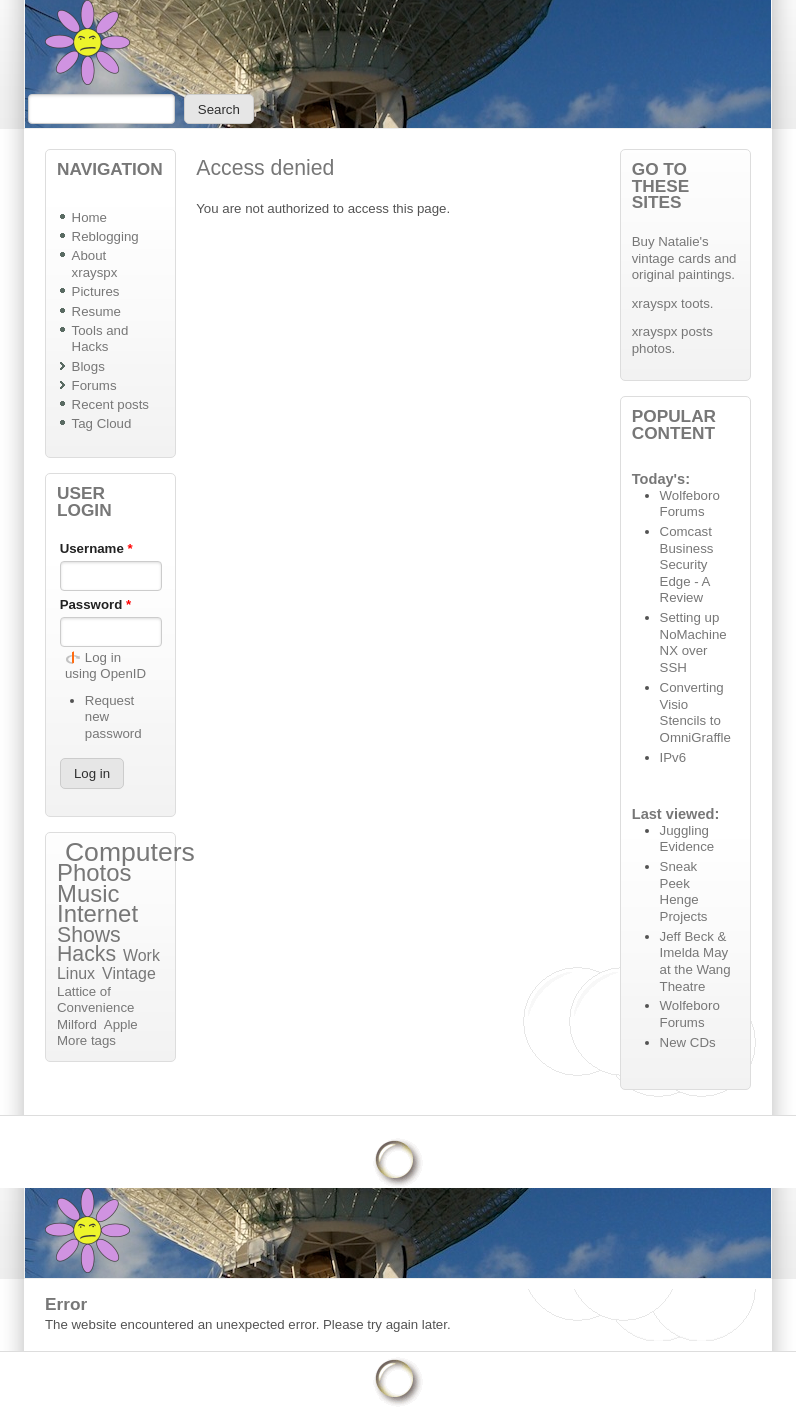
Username (96, 548)
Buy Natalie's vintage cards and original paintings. (684, 258)
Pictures (96, 291)
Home (89, 217)
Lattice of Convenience (95, 1000)
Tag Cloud (102, 423)
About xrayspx (95, 264)
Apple (121, 1024)
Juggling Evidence (687, 839)
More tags (86, 1040)
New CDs (688, 1042)
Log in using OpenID (105, 666)
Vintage (129, 973)
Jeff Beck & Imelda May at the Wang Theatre (695, 961)
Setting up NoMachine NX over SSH (693, 642)
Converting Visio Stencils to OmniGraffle (695, 712)
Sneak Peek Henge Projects (684, 891)
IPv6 (673, 757)
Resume (96, 311)
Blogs (88, 366)
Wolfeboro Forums (690, 504)
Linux (76, 973)
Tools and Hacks (100, 339)
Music (88, 893)
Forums (94, 385)
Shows (89, 935)
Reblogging (105, 236)
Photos (94, 872)
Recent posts (110, 404)
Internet (97, 913)
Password (96, 604)
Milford (77, 1024)
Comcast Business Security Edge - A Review (687, 564)
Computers (130, 852)
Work (141, 955)
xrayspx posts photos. (672, 340)
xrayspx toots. (673, 303)
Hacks (86, 954)
